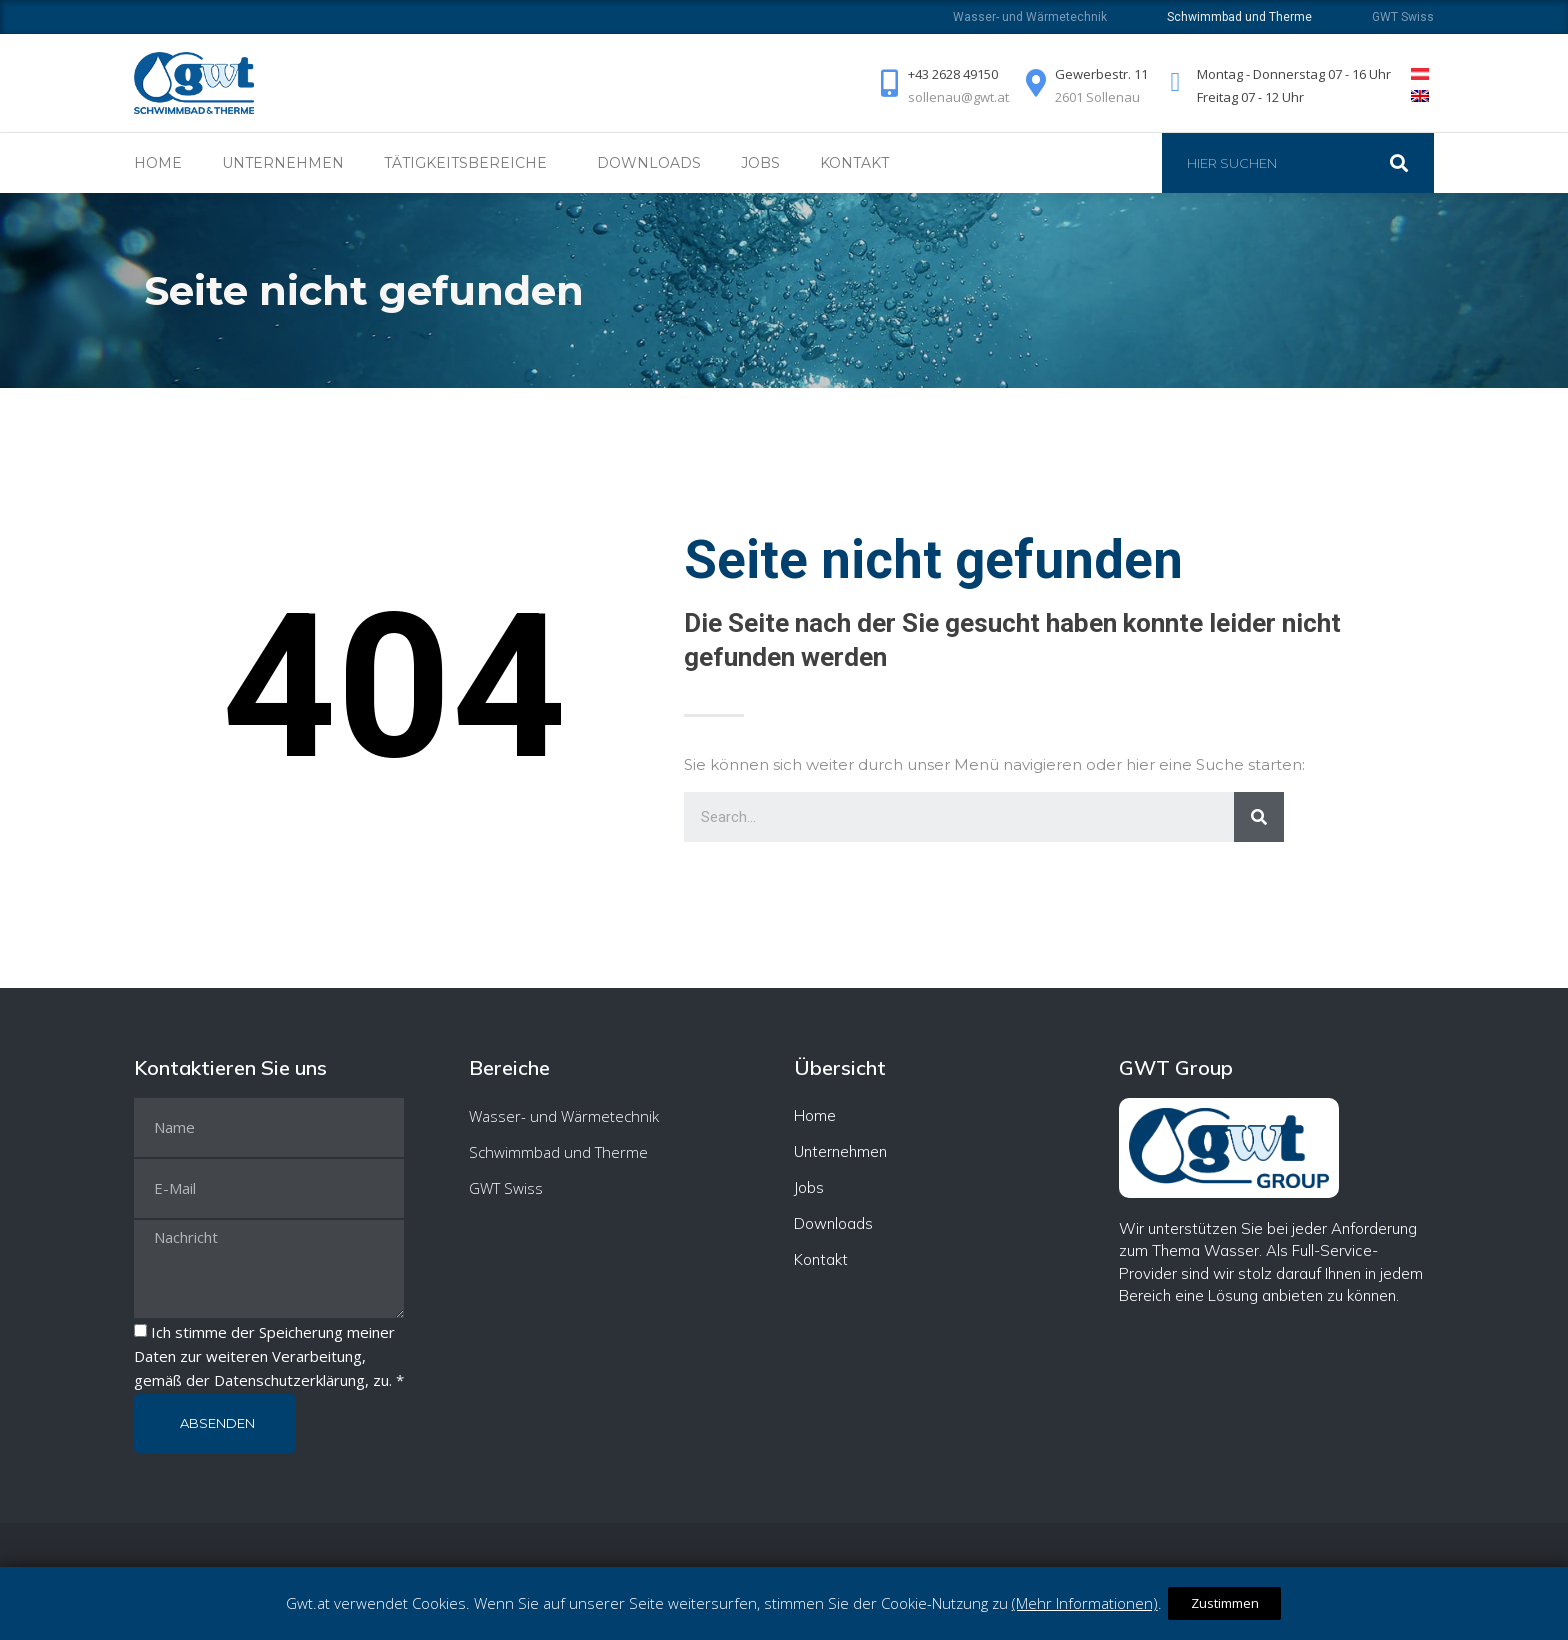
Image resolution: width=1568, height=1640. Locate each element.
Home (158, 163)
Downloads (649, 163)
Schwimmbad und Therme (558, 1152)
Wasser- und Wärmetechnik (1030, 17)
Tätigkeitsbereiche (470, 163)
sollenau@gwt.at (944, 97)
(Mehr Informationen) (1089, 1603)
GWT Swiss (1403, 17)
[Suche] (1409, 163)
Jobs (760, 163)
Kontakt (854, 163)
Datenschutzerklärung (289, 1380)
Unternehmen (283, 163)
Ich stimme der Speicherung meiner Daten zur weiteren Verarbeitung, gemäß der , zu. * (269, 1356)
